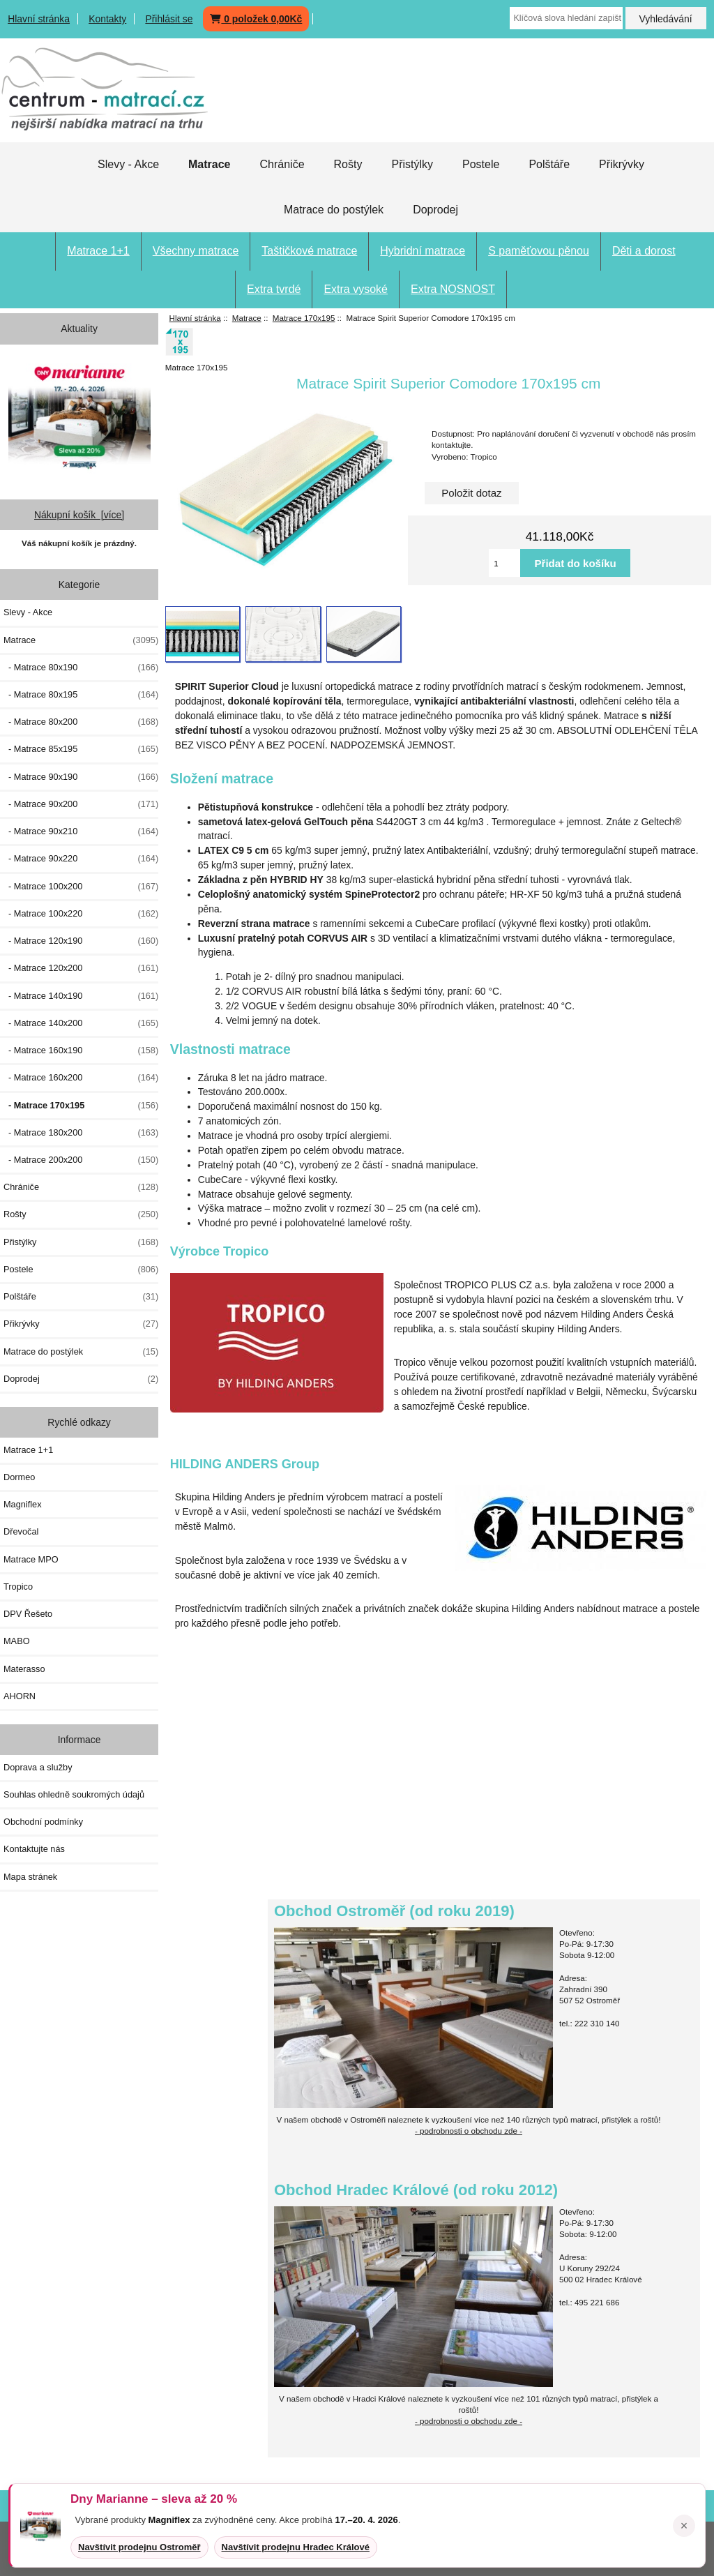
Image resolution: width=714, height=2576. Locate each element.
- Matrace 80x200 (80, 722)
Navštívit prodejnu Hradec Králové (296, 2547)
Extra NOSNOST (453, 289)
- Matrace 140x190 (80, 996)
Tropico (18, 1586)
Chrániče (282, 164)
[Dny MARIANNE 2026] (79, 415)
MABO (16, 1641)
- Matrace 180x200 (80, 1132)
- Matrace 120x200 (80, 968)
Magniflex (22, 1504)
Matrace (246, 317)
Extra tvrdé (274, 289)
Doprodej (435, 210)
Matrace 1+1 (98, 251)
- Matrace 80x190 (80, 667)
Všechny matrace (196, 251)
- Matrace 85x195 (80, 749)
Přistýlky (412, 164)
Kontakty (107, 18)
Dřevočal (20, 1531)
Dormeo (19, 1477)
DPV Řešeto (27, 1614)
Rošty (348, 164)
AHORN (19, 1696)
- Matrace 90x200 (80, 804)
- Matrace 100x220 (80, 913)
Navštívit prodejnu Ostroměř (139, 2547)
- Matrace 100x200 (80, 886)
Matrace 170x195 (304, 317)
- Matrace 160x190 (80, 1050)
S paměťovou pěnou (538, 251)
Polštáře (549, 164)
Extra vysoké (356, 289)
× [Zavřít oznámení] (684, 2526)
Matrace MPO (31, 1559)
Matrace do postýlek (333, 210)
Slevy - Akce (128, 164)
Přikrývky (621, 164)
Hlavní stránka (39, 18)
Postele (480, 164)
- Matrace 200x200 (80, 1160)
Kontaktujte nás (34, 1849)
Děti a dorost (644, 251)
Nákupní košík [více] (79, 514)
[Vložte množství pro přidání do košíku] (504, 563)
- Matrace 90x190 (80, 777)
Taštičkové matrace (309, 251)
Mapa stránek (30, 1876)
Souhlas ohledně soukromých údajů (73, 1794)
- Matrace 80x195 (80, 694)
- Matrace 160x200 (80, 1077)
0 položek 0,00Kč (256, 18)
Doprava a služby (38, 1767)
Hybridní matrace (422, 251)
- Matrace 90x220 (80, 858)
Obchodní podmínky (43, 1821)
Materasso (24, 1669)
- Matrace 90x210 (80, 831)
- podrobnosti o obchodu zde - (468, 2130)
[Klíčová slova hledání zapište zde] (566, 18)
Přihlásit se (168, 18)
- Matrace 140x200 (80, 1023)
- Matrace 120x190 (80, 941)
